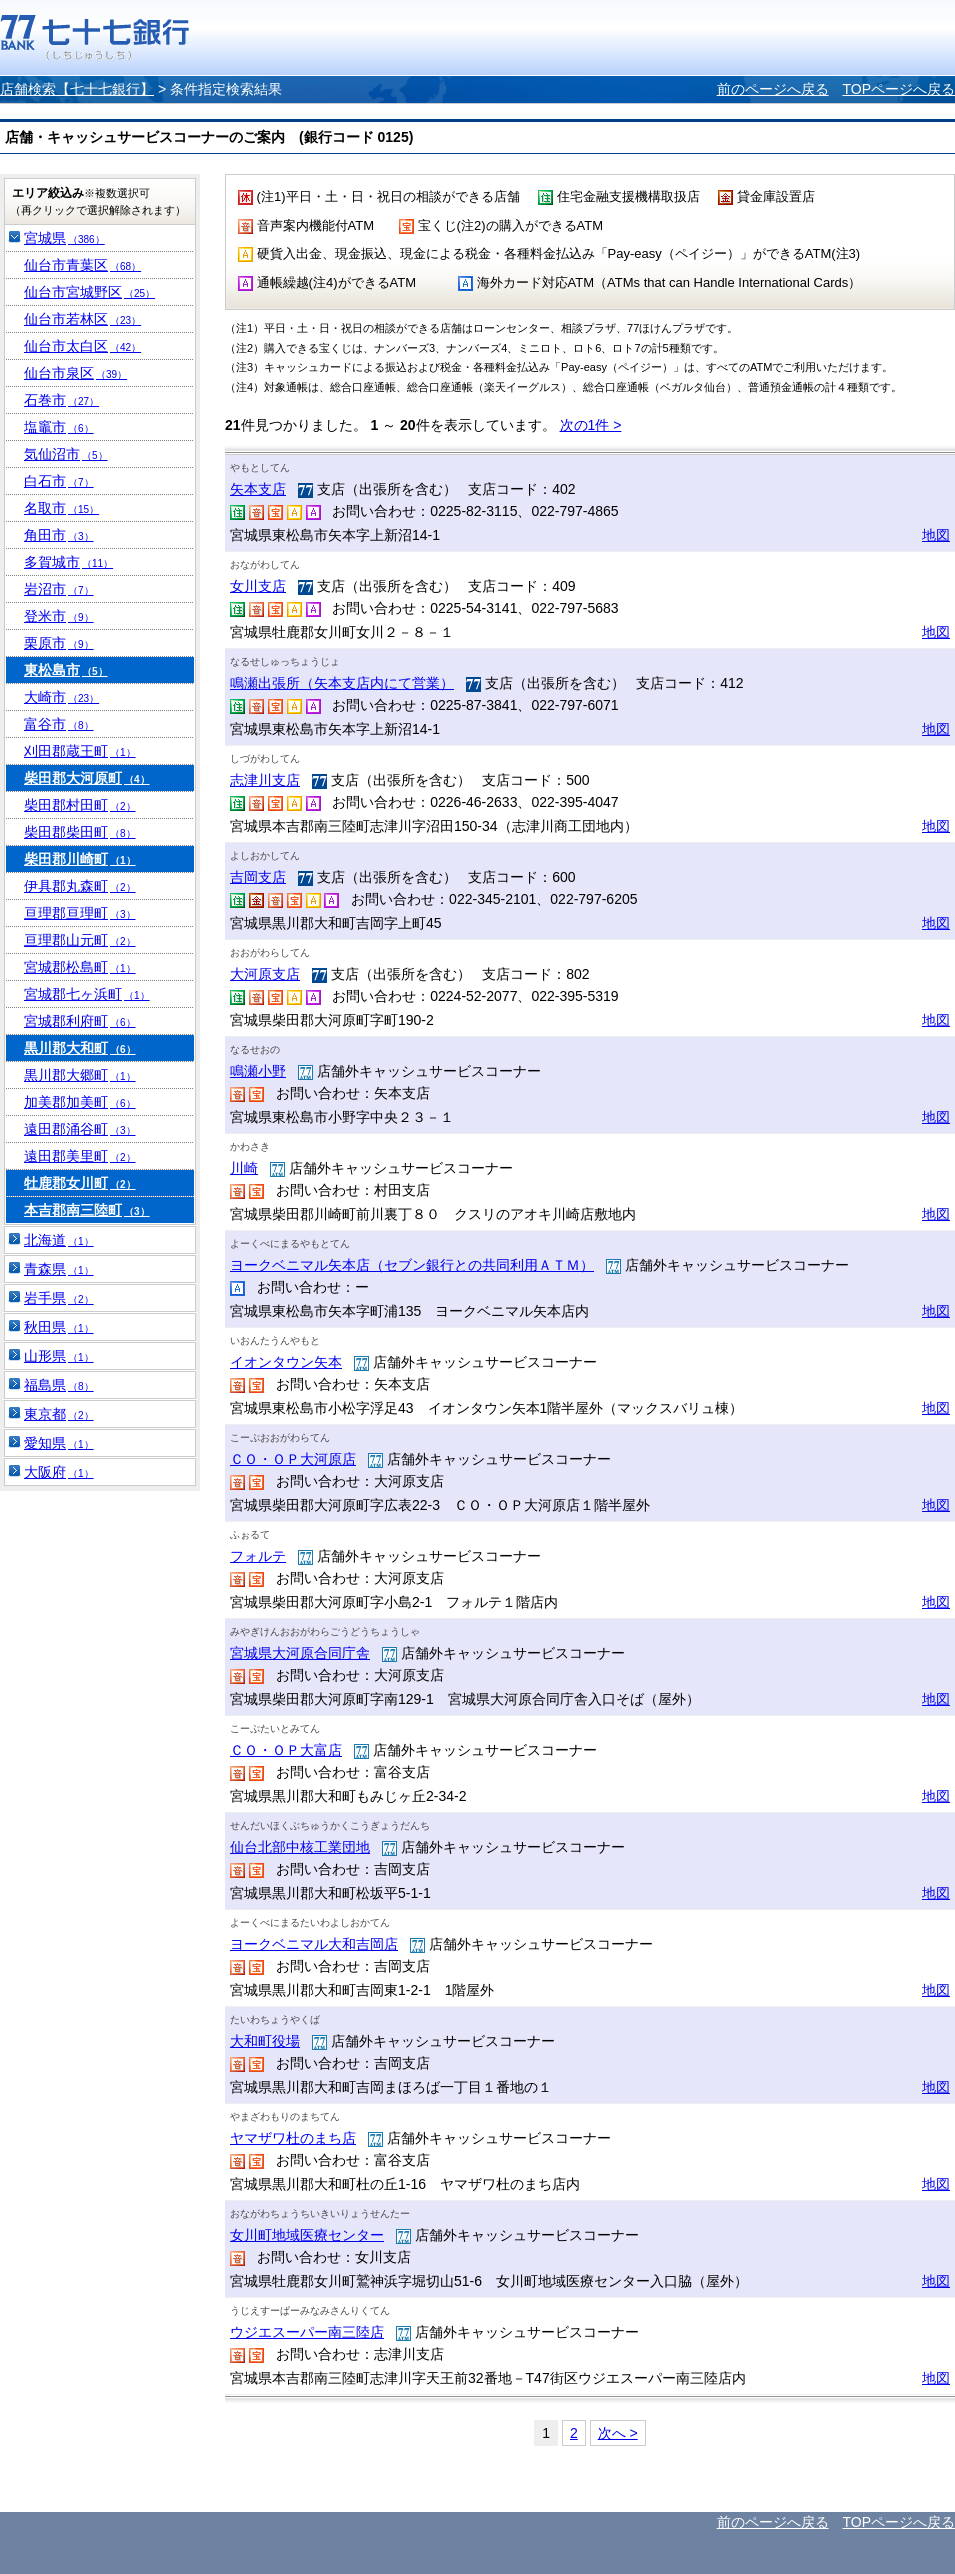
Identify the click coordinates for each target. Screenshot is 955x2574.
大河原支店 (265, 974)
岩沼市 (59, 589)
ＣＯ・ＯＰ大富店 (286, 1750)
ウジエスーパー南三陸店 (307, 2332)
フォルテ (258, 1556)
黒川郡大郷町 (80, 1075)
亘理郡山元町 (80, 940)
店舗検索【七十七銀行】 (77, 89)
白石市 (59, 481)
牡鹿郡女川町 (80, 1183)
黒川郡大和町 (80, 1048)
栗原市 (59, 643)
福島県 (59, 1385)
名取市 (61, 508)
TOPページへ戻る (898, 89)
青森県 (59, 1269)
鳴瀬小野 (258, 1071)
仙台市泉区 (75, 373)
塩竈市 (59, 427)
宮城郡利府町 (80, 1021)
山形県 (59, 1356)
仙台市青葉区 (82, 265)
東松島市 (66, 670)
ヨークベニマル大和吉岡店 (314, 1944)
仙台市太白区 (82, 346)
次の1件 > (591, 425)
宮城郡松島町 (80, 967)
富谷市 (59, 724)
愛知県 (59, 1443)
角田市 (59, 535)
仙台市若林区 (82, 319)
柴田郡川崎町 (80, 859)
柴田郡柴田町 (80, 832)
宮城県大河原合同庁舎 (300, 1653)
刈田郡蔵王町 (80, 751)
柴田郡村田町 (80, 805)
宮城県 (64, 238)
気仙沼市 (66, 454)
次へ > (618, 2433)
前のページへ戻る (773, 89)
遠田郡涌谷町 (80, 1129)
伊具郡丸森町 (80, 886)
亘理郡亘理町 (80, 913)
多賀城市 (68, 562)
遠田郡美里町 (80, 1156)
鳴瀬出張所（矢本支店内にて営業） (342, 683)
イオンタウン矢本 (286, 1362)
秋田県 (59, 1327)
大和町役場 (265, 2041)
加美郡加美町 (80, 1102)
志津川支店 (265, 780)
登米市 (59, 616)
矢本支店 (258, 489)
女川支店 (258, 586)
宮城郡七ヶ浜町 (87, 994)
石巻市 (61, 400)
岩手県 (59, 1298)
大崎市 (61, 697)
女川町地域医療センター (307, 2235)
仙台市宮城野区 (89, 292)
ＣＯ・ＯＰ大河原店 (293, 1459)
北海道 (59, 1240)
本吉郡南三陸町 (87, 1210)
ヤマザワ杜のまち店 (293, 2138)
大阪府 (59, 1472)
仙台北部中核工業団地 (300, 1847)
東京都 (59, 1414)
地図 (936, 535)
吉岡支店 (258, 877)
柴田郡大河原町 (87, 778)
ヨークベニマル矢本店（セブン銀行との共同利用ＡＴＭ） (412, 1265)
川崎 (244, 1168)
